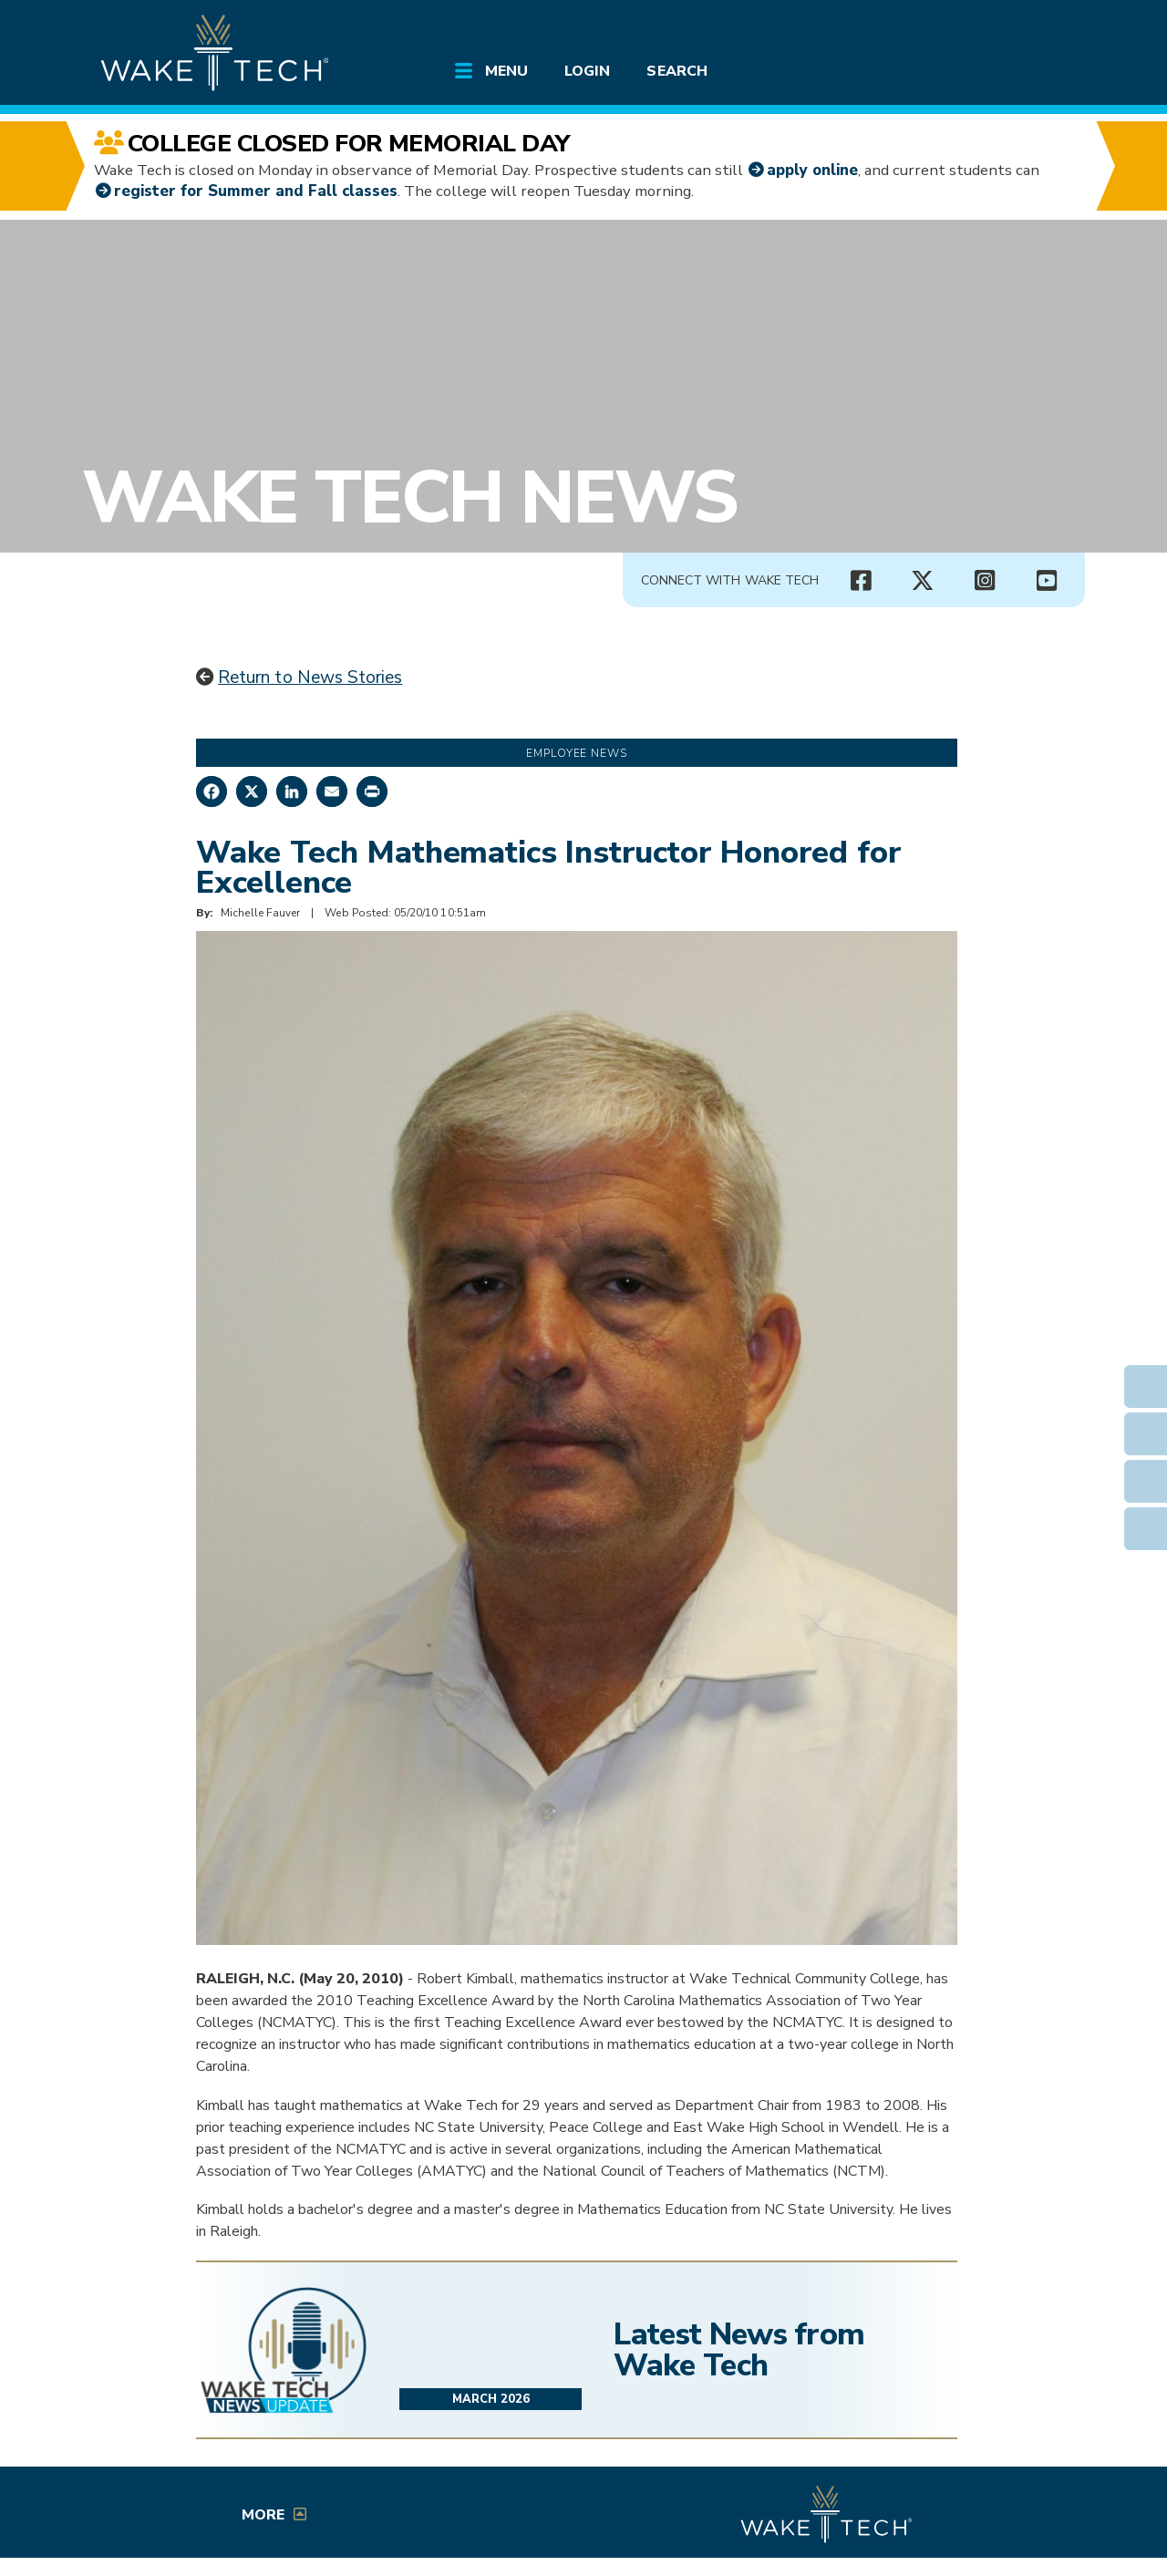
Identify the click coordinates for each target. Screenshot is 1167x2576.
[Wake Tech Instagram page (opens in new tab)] (985, 581)
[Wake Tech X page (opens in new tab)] (923, 581)
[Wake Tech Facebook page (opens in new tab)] (861, 581)
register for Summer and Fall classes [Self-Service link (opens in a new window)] (256, 191)
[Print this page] (371, 791)
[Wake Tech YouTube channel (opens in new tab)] (1047, 581)
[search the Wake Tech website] (980, 29)
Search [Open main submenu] (676, 71)
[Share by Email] (331, 791)
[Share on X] (251, 791)
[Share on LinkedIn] (291, 791)
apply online (812, 170)
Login (587, 71)
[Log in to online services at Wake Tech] (1032, 29)
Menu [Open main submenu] (506, 71)
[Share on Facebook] (211, 791)
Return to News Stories (310, 677)
